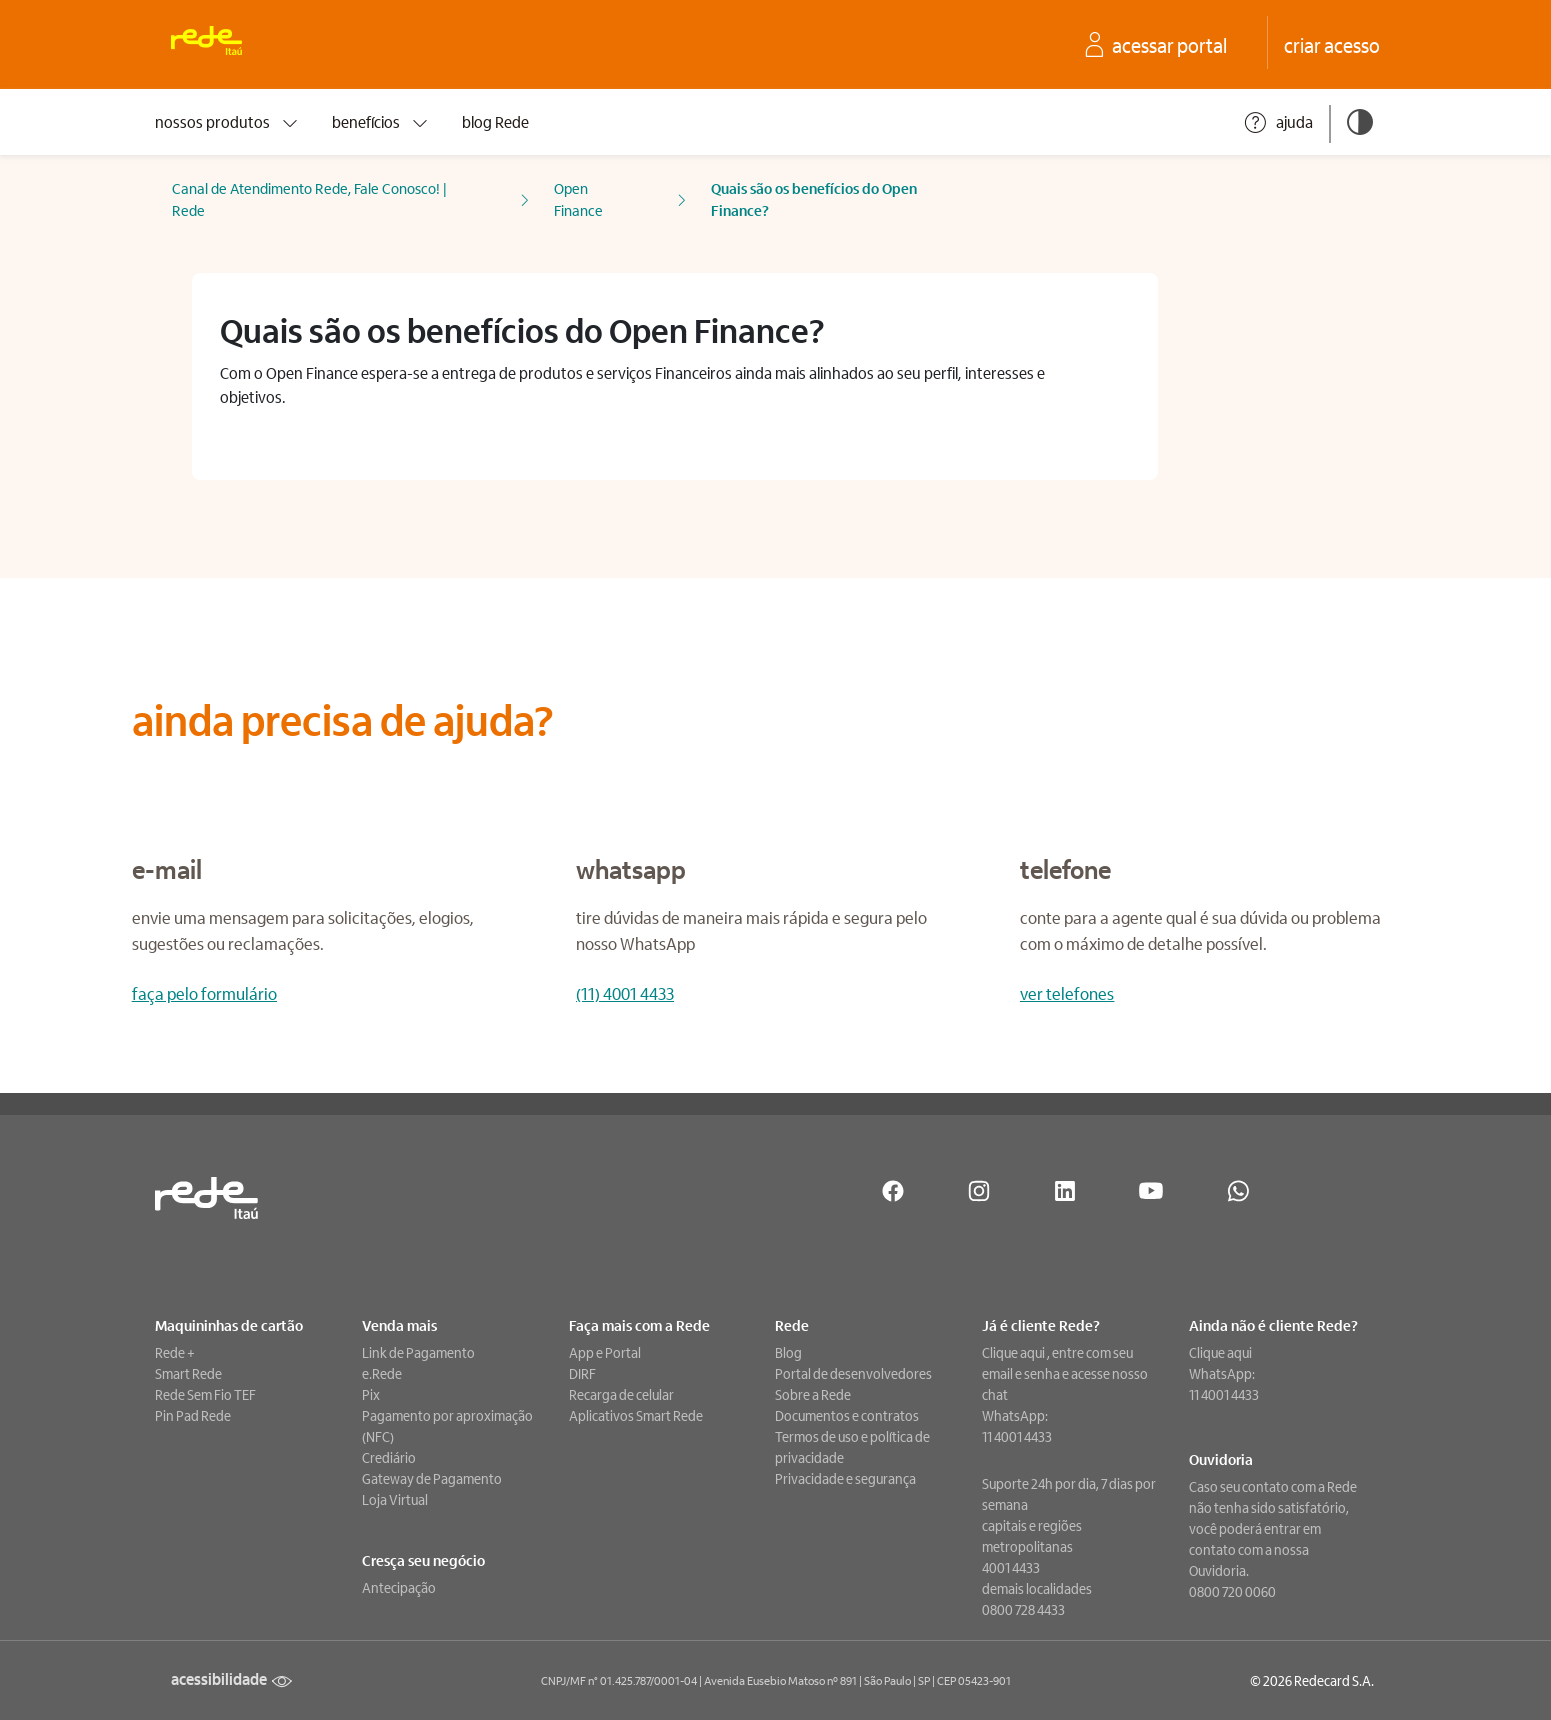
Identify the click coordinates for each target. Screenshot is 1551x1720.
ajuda (1278, 122)
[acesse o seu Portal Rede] (1169, 45)
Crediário (389, 1457)
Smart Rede (188, 1373)
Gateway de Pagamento (432, 1478)
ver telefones (1067, 993)
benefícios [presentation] (381, 122)
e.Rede (382, 1373)
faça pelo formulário (204, 993)
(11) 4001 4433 (625, 993)
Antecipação (399, 1587)
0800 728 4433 (1023, 1609)
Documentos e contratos (847, 1415)
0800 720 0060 (1232, 1591)
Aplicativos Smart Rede (636, 1415)
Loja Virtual (395, 1499)
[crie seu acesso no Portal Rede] (1332, 45)
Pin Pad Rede (193, 1415)
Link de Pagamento (418, 1352)
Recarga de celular (621, 1394)
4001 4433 (1011, 1567)
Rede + (175, 1352)
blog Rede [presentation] (495, 121)
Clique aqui (1014, 1352)
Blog (788, 1352)
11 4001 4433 (1017, 1436)
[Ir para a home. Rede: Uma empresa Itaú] (218, 44)
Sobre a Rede (813, 1394)
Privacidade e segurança (845, 1478)
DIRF (582, 1373)
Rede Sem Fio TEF (205, 1394)
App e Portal (605, 1352)
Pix (371, 1394)
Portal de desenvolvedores (853, 1373)
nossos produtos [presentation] (227, 122)
